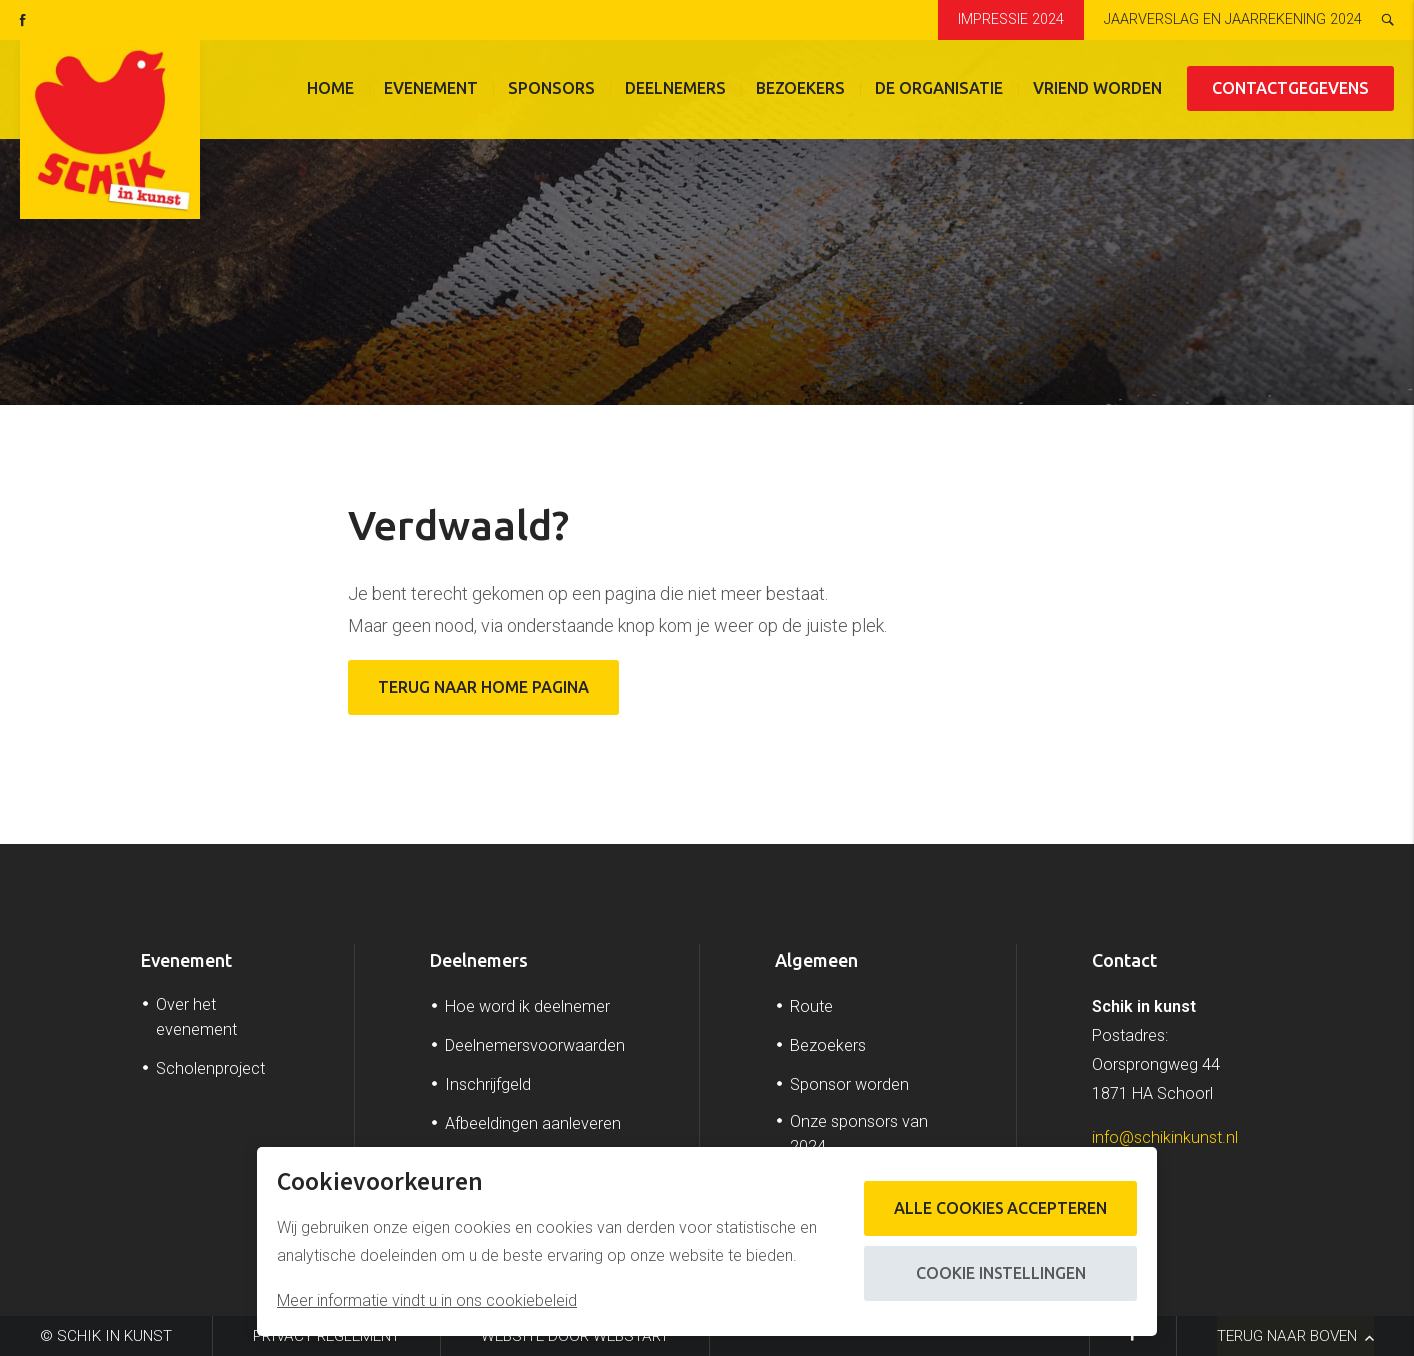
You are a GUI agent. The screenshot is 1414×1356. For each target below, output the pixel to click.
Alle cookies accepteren (999, 1208)
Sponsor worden (849, 1084)
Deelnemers (675, 90)
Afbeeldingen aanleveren (533, 1123)
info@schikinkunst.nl (1165, 1137)
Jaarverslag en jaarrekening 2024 (1233, 19)
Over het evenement (196, 1017)
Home (330, 90)
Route (811, 1006)
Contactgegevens (1290, 90)
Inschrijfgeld (488, 1084)
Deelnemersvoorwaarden (535, 1045)
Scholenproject (210, 1068)
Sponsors (551, 90)
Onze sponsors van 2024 (859, 1134)
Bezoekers (800, 90)
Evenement (431, 90)
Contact (1124, 960)
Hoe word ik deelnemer (527, 1006)
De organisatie (939, 90)
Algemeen (816, 960)
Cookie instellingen (1000, 1273)
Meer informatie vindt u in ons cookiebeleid (427, 1300)
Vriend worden (1097, 90)
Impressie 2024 (1011, 19)
